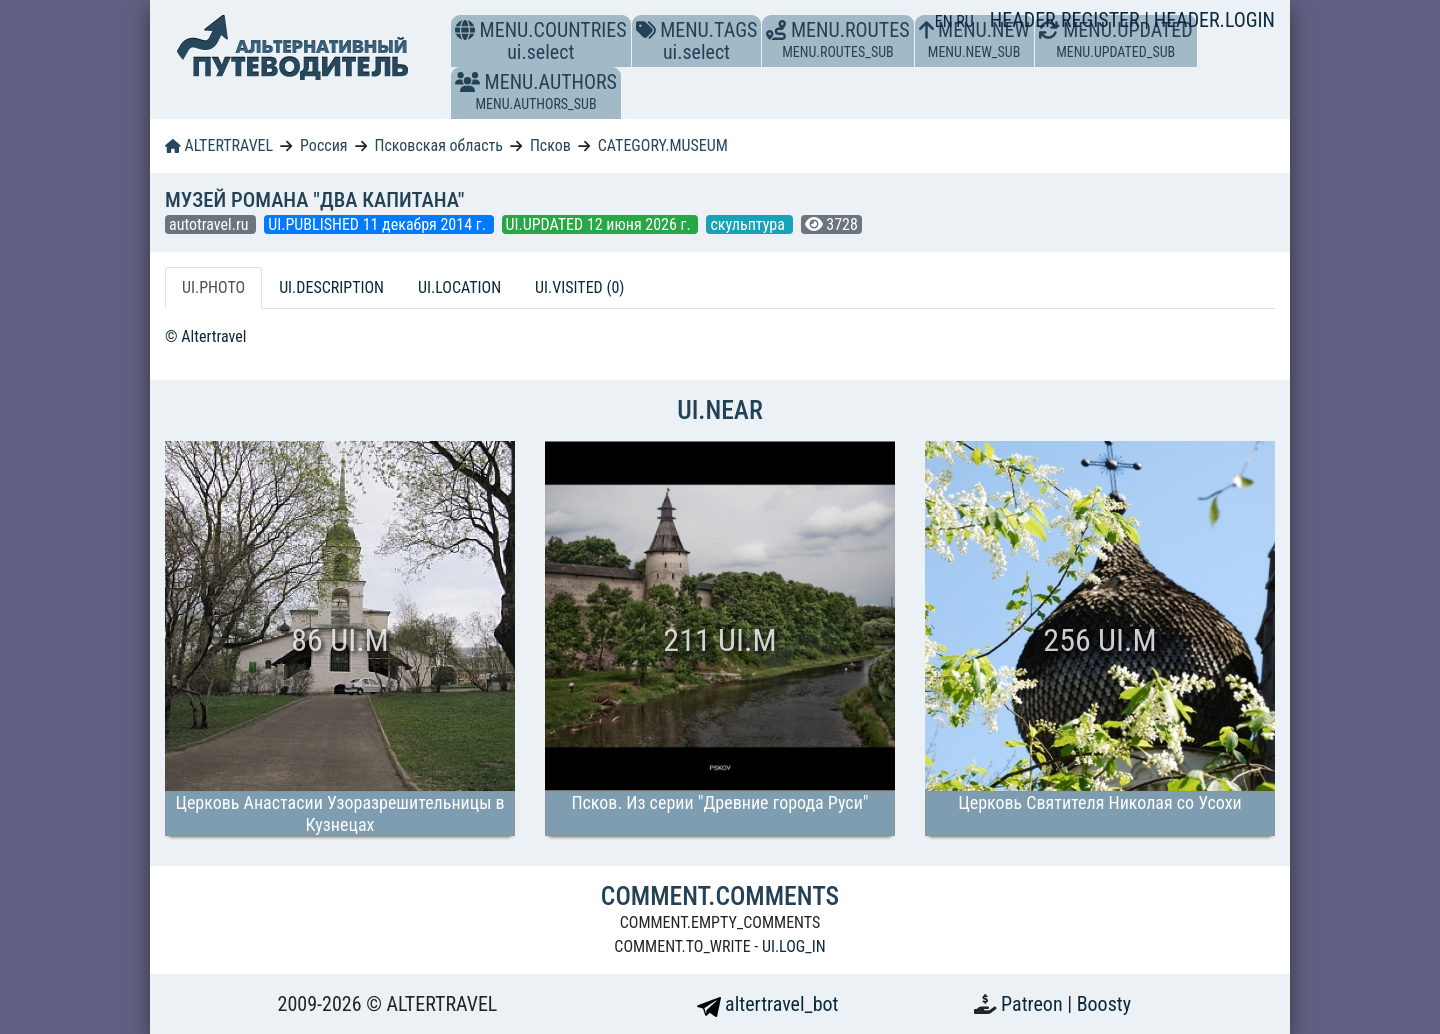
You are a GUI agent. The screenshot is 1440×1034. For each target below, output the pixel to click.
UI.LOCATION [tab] (459, 287)
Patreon (1034, 1004)
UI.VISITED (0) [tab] (579, 287)
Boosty (1104, 1004)
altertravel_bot (768, 1004)
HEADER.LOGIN (1214, 20)
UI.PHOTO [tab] (213, 287)
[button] (467, 82)
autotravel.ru (210, 224)
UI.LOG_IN (794, 946)
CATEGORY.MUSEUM (663, 145)
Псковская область (438, 145)
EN (946, 21)
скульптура (749, 224)
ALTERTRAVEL (219, 145)
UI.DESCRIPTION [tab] (331, 287)
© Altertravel (205, 336)
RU (964, 21)
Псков (550, 145)
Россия (323, 145)
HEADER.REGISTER (1067, 20)
